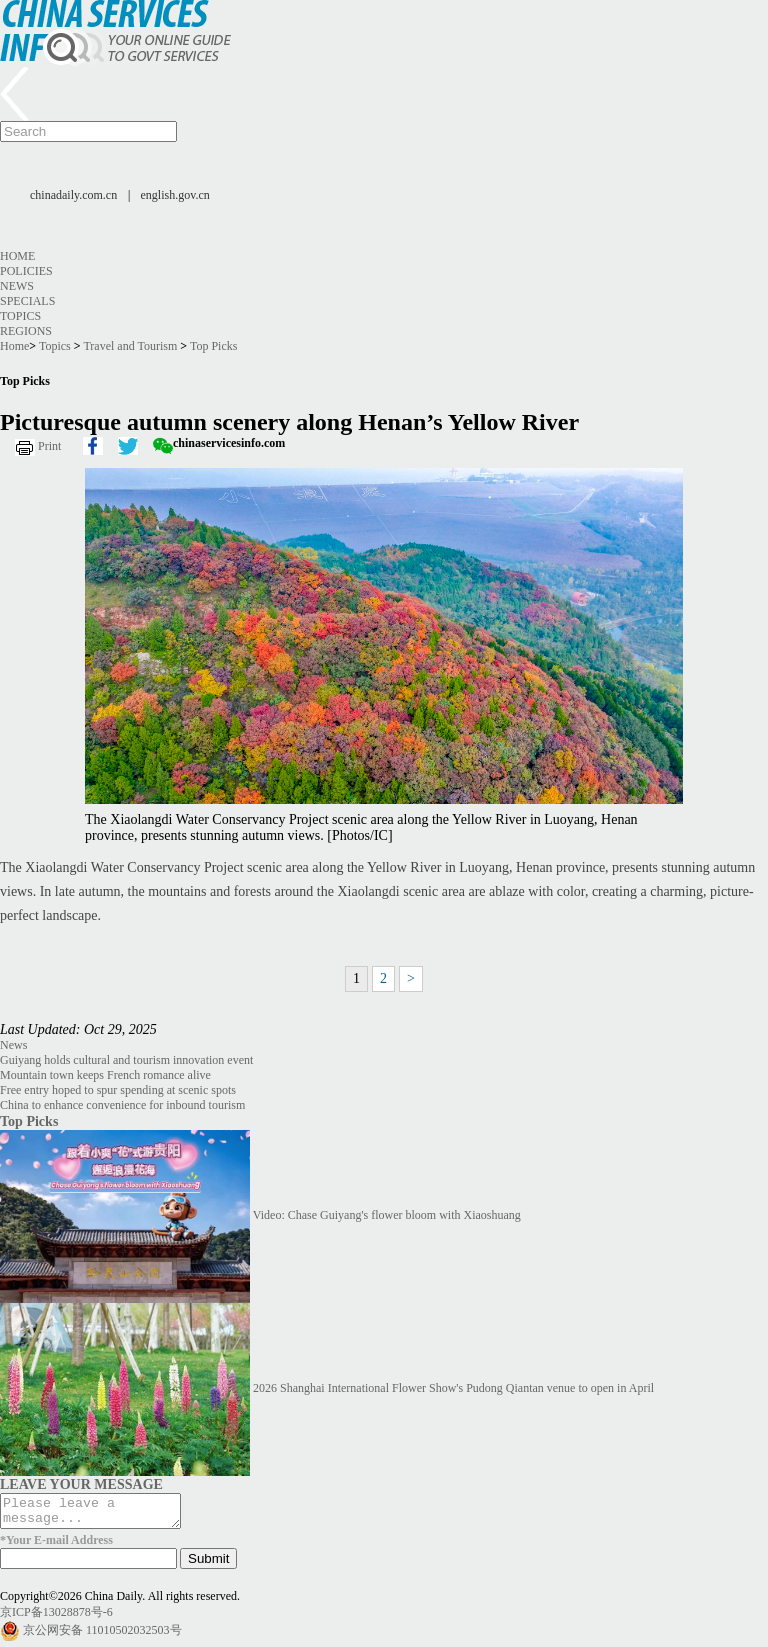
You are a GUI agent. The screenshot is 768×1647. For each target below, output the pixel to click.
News (17, 286)
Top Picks (214, 346)
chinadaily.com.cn (73, 195)
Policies (26, 271)
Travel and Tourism (130, 346)
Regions (26, 331)
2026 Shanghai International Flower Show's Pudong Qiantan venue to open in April (453, 1388)
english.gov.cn (175, 195)
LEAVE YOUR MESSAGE (81, 1484)
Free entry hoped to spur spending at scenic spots (118, 1090)
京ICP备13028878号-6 (56, 1618)
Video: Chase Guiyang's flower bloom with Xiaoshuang (387, 1215)
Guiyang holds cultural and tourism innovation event (126, 1060)
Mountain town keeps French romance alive (105, 1075)
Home (17, 256)
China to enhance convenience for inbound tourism (122, 1105)
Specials (27, 301)
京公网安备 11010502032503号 (102, 1636)
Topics (20, 316)
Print (49, 446)
